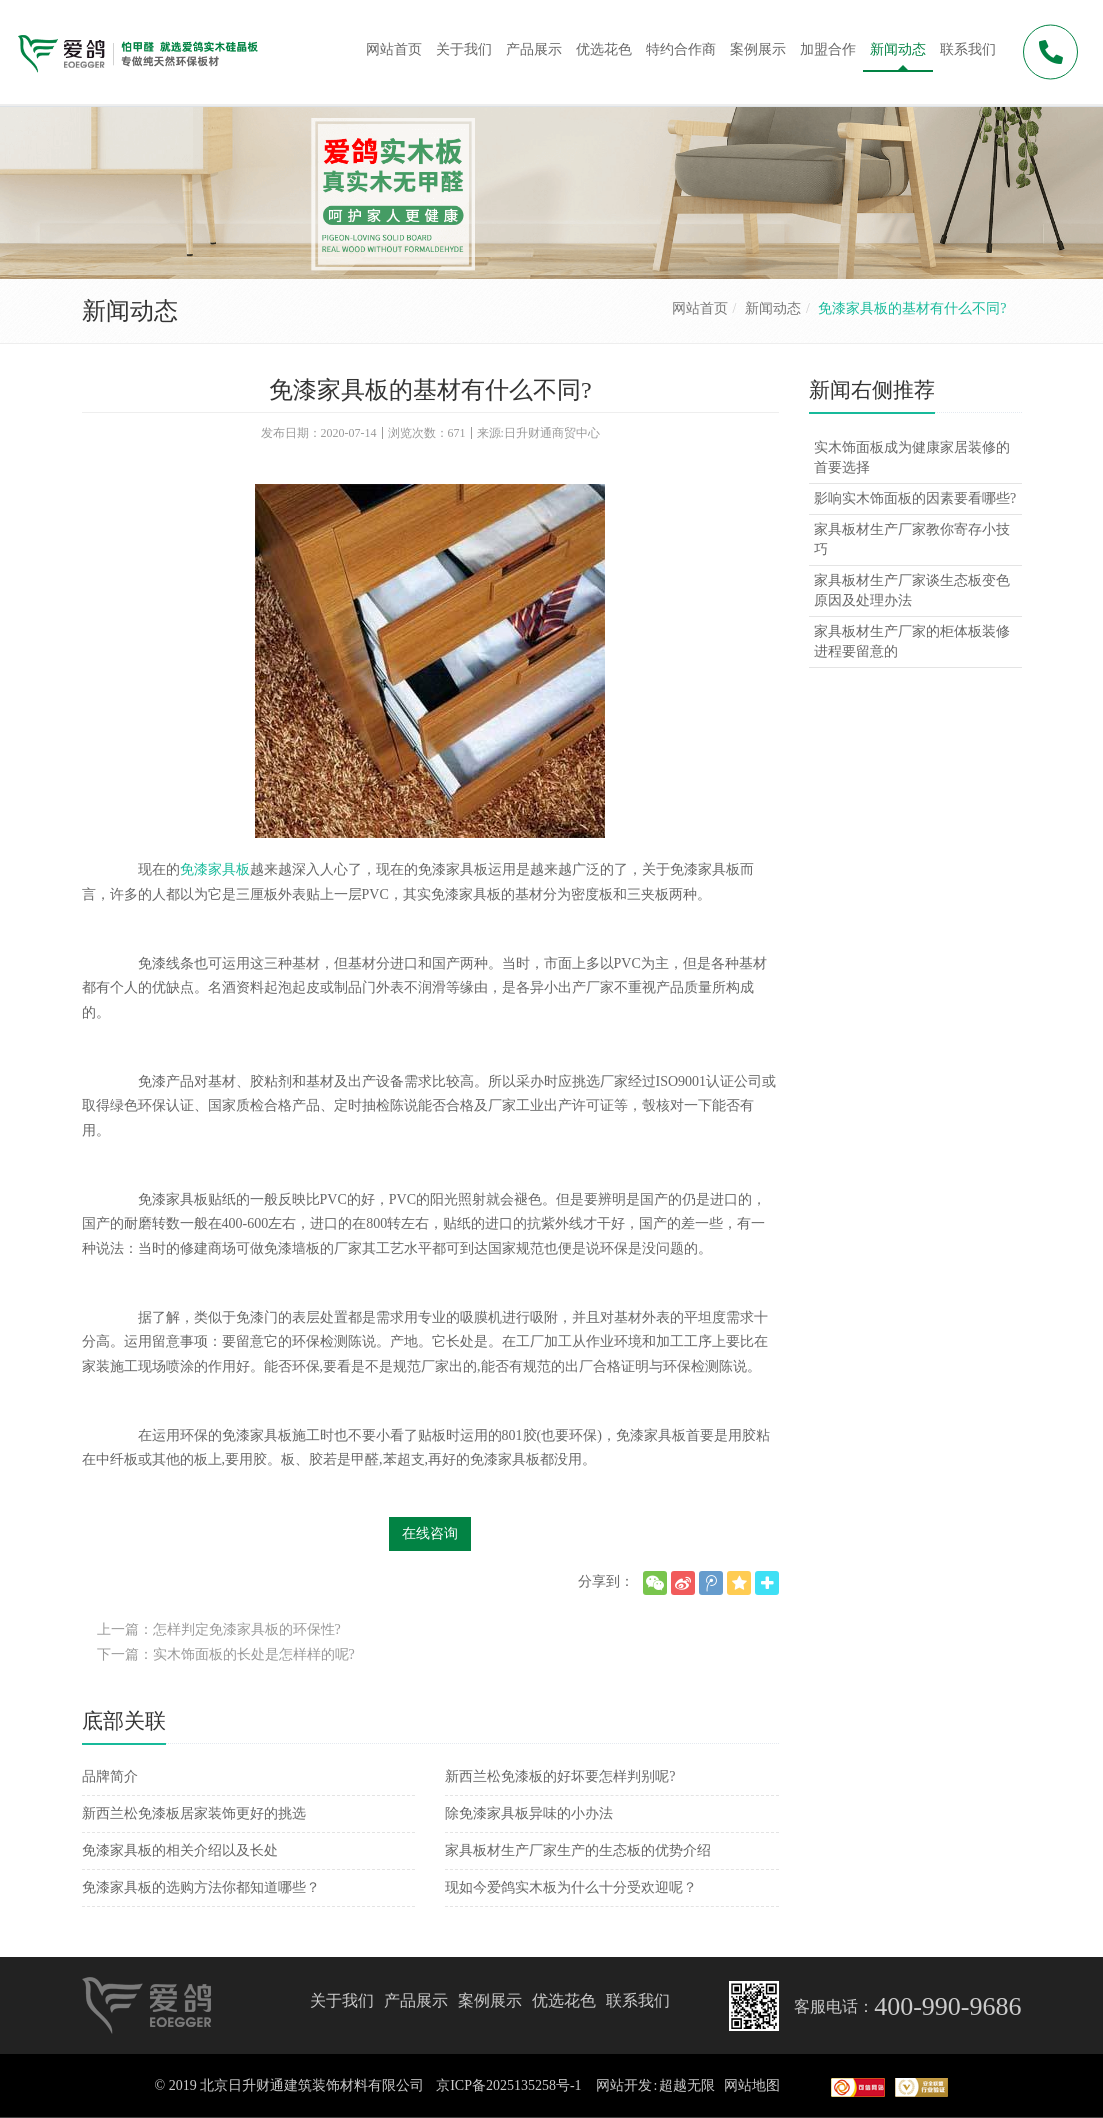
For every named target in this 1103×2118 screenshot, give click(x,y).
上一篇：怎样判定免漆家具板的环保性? (219, 1629)
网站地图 (752, 2085)
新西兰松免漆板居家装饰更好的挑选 (194, 1813)
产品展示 (416, 2000)
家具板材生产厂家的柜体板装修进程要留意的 (912, 641)
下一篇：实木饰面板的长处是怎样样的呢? (226, 1654)
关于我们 (342, 2000)
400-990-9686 (947, 2006)
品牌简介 (110, 1776)
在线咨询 (430, 1533)
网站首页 (700, 308)
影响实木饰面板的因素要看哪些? (915, 498)
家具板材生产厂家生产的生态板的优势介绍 (578, 1850)
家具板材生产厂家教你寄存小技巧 (912, 539)
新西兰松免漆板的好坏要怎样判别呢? (560, 1776)
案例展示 (490, 2000)
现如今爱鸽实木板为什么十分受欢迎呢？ (571, 1887)
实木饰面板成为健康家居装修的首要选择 (912, 457)
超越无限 (687, 2085)
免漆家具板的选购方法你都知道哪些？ (201, 1887)
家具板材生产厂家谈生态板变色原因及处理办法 (912, 590)
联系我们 (638, 2000)
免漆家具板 (215, 869)
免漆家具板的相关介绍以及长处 (180, 1850)
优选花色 (564, 2000)
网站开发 (624, 2085)
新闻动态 (773, 308)
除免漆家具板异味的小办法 (529, 1813)
